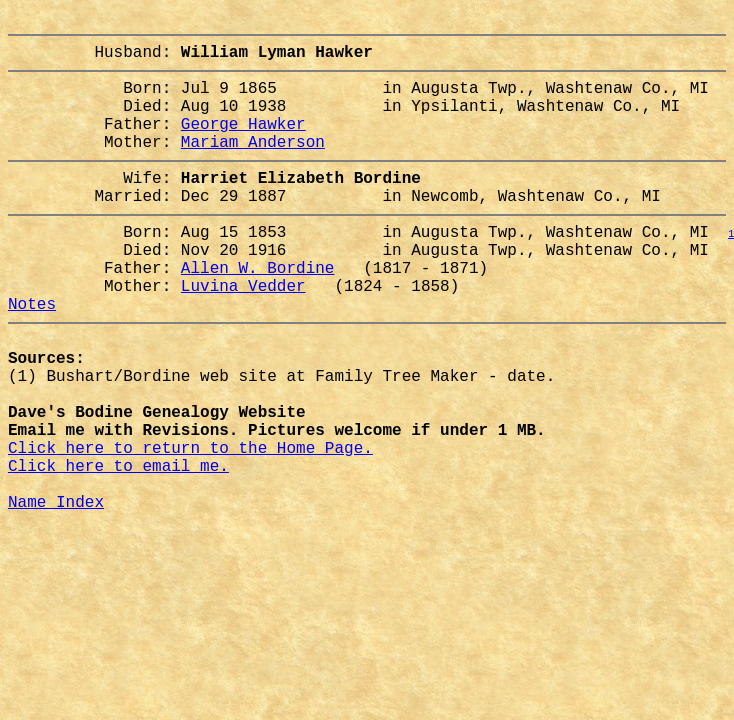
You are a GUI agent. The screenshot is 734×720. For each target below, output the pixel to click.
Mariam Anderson (253, 165)
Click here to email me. (118, 549)
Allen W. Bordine (258, 311)
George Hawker (243, 143)
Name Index (56, 593)
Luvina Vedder (243, 333)
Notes (32, 355)
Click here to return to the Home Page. (190, 527)
